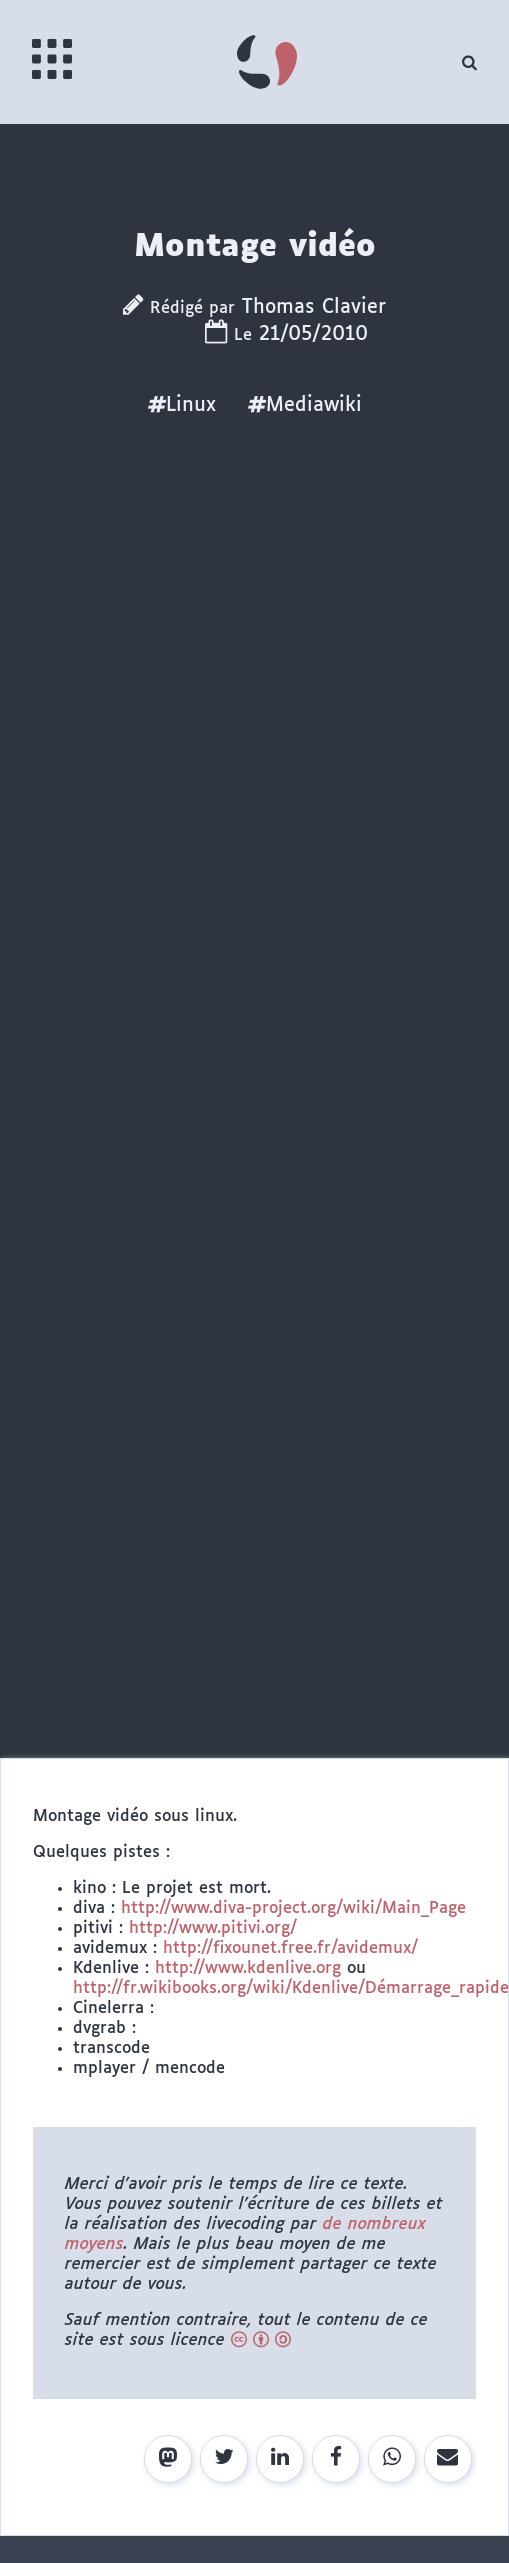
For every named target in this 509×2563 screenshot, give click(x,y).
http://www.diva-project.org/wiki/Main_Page (293, 1908)
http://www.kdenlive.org (248, 1968)
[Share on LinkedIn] (280, 2459)
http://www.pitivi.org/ (213, 1928)
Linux (182, 405)
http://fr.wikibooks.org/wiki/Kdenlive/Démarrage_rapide (291, 1988)
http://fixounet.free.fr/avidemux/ (290, 1948)
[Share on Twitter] (224, 2459)
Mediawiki (305, 405)
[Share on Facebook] (336, 2459)
